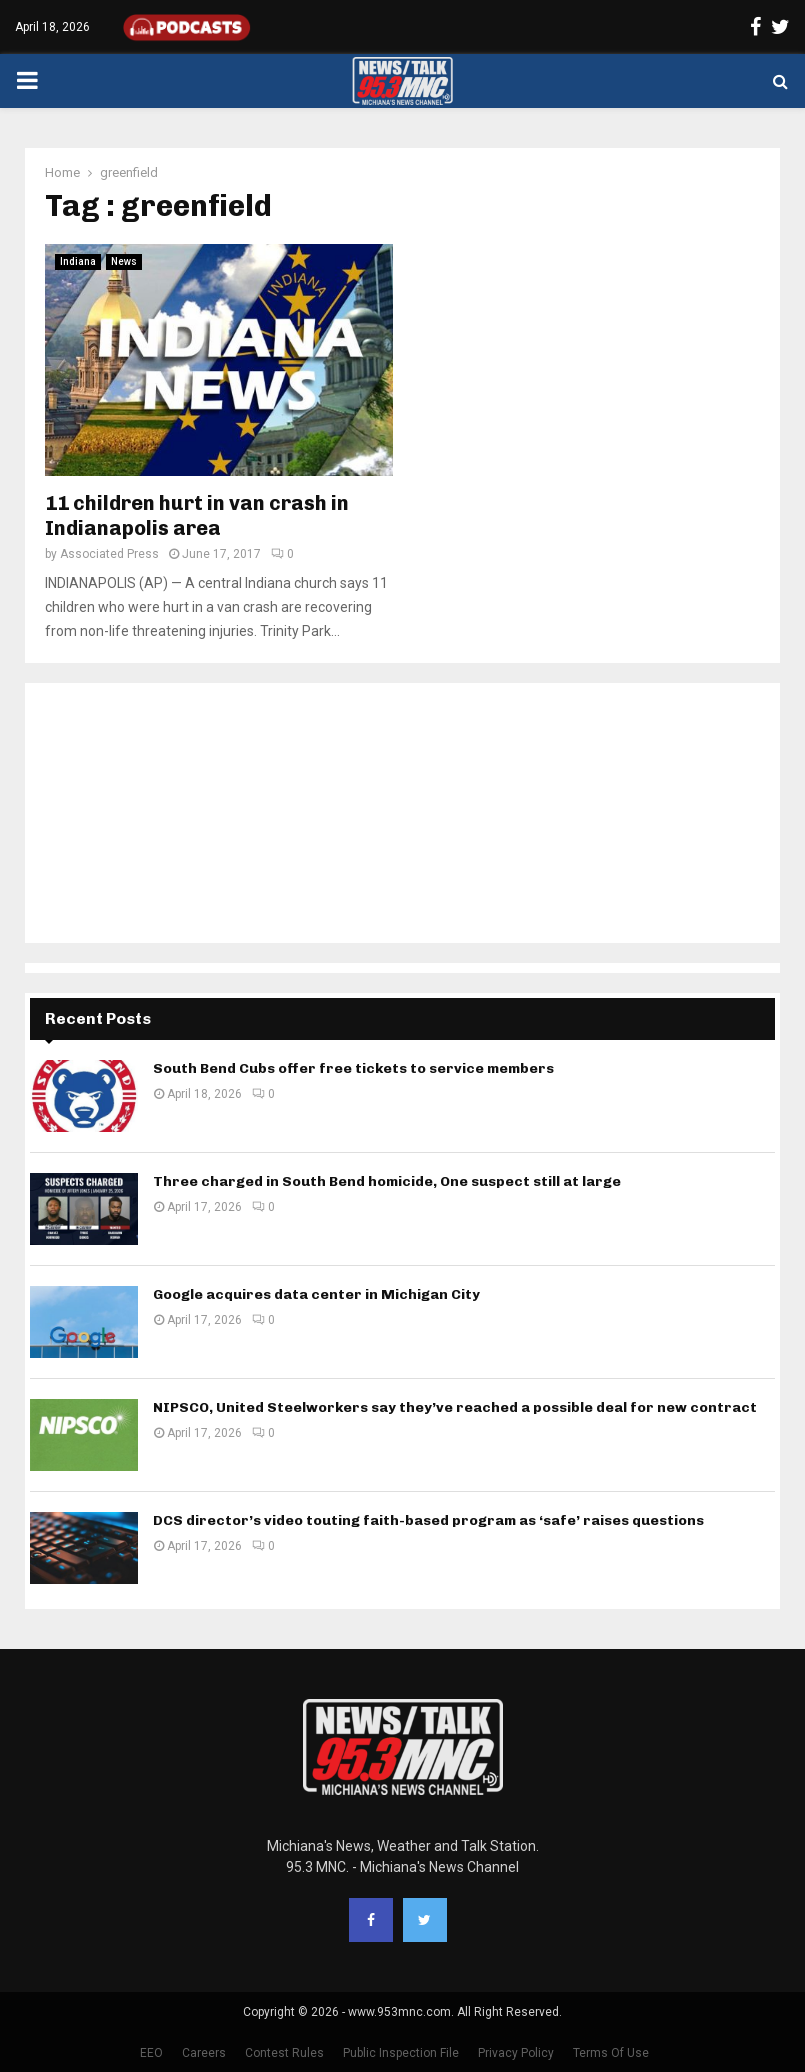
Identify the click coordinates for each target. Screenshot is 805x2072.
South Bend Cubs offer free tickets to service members (353, 1068)
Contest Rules (284, 2053)
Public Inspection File (401, 2053)
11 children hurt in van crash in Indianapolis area (197, 515)
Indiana (78, 261)
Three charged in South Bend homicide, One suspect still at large (387, 1181)
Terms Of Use (611, 2053)
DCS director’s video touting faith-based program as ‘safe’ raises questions (428, 1520)
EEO (151, 2053)
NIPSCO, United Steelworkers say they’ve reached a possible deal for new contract (455, 1407)
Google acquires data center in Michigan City (316, 1294)
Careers (204, 2053)
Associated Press (109, 554)
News (124, 261)
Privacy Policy (516, 2053)
